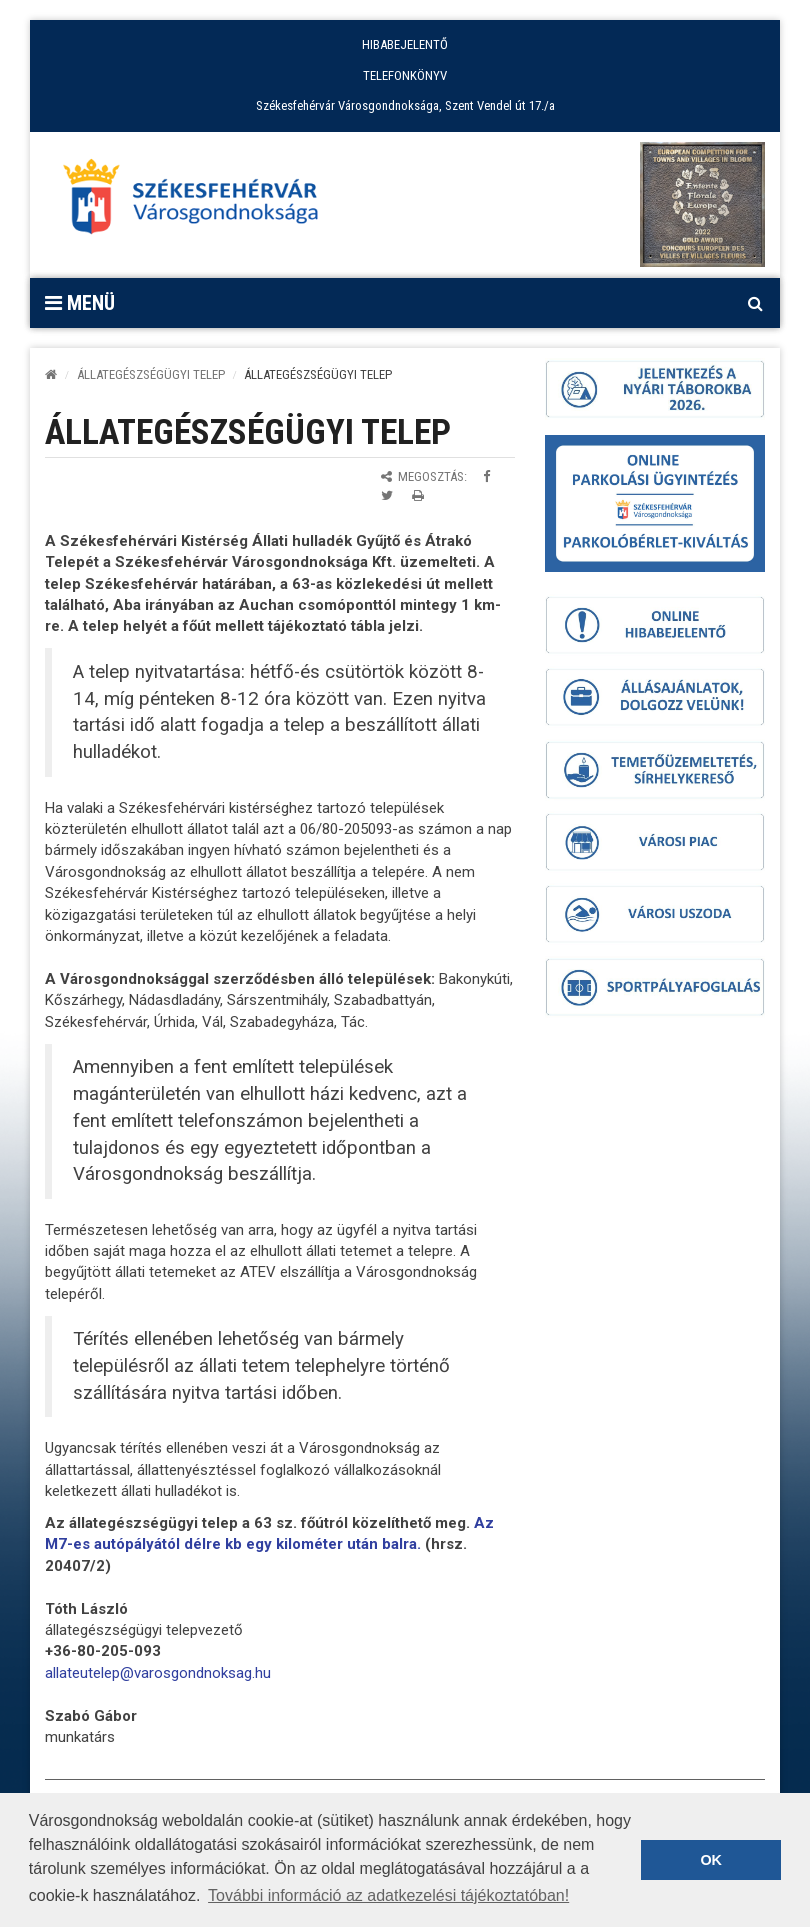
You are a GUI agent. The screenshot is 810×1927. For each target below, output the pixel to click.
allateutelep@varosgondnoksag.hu (158, 1673)
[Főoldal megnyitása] (200, 202)
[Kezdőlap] (51, 374)
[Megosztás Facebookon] (486, 476)
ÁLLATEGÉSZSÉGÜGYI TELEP (151, 374)
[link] (158, 1673)
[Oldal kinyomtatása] (418, 495)
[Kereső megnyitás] (755, 303)
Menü (80, 303)
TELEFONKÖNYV (405, 75)
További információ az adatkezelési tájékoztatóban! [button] (388, 1895)
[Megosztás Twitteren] (387, 495)
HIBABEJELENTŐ (405, 44)
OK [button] (711, 1860)
